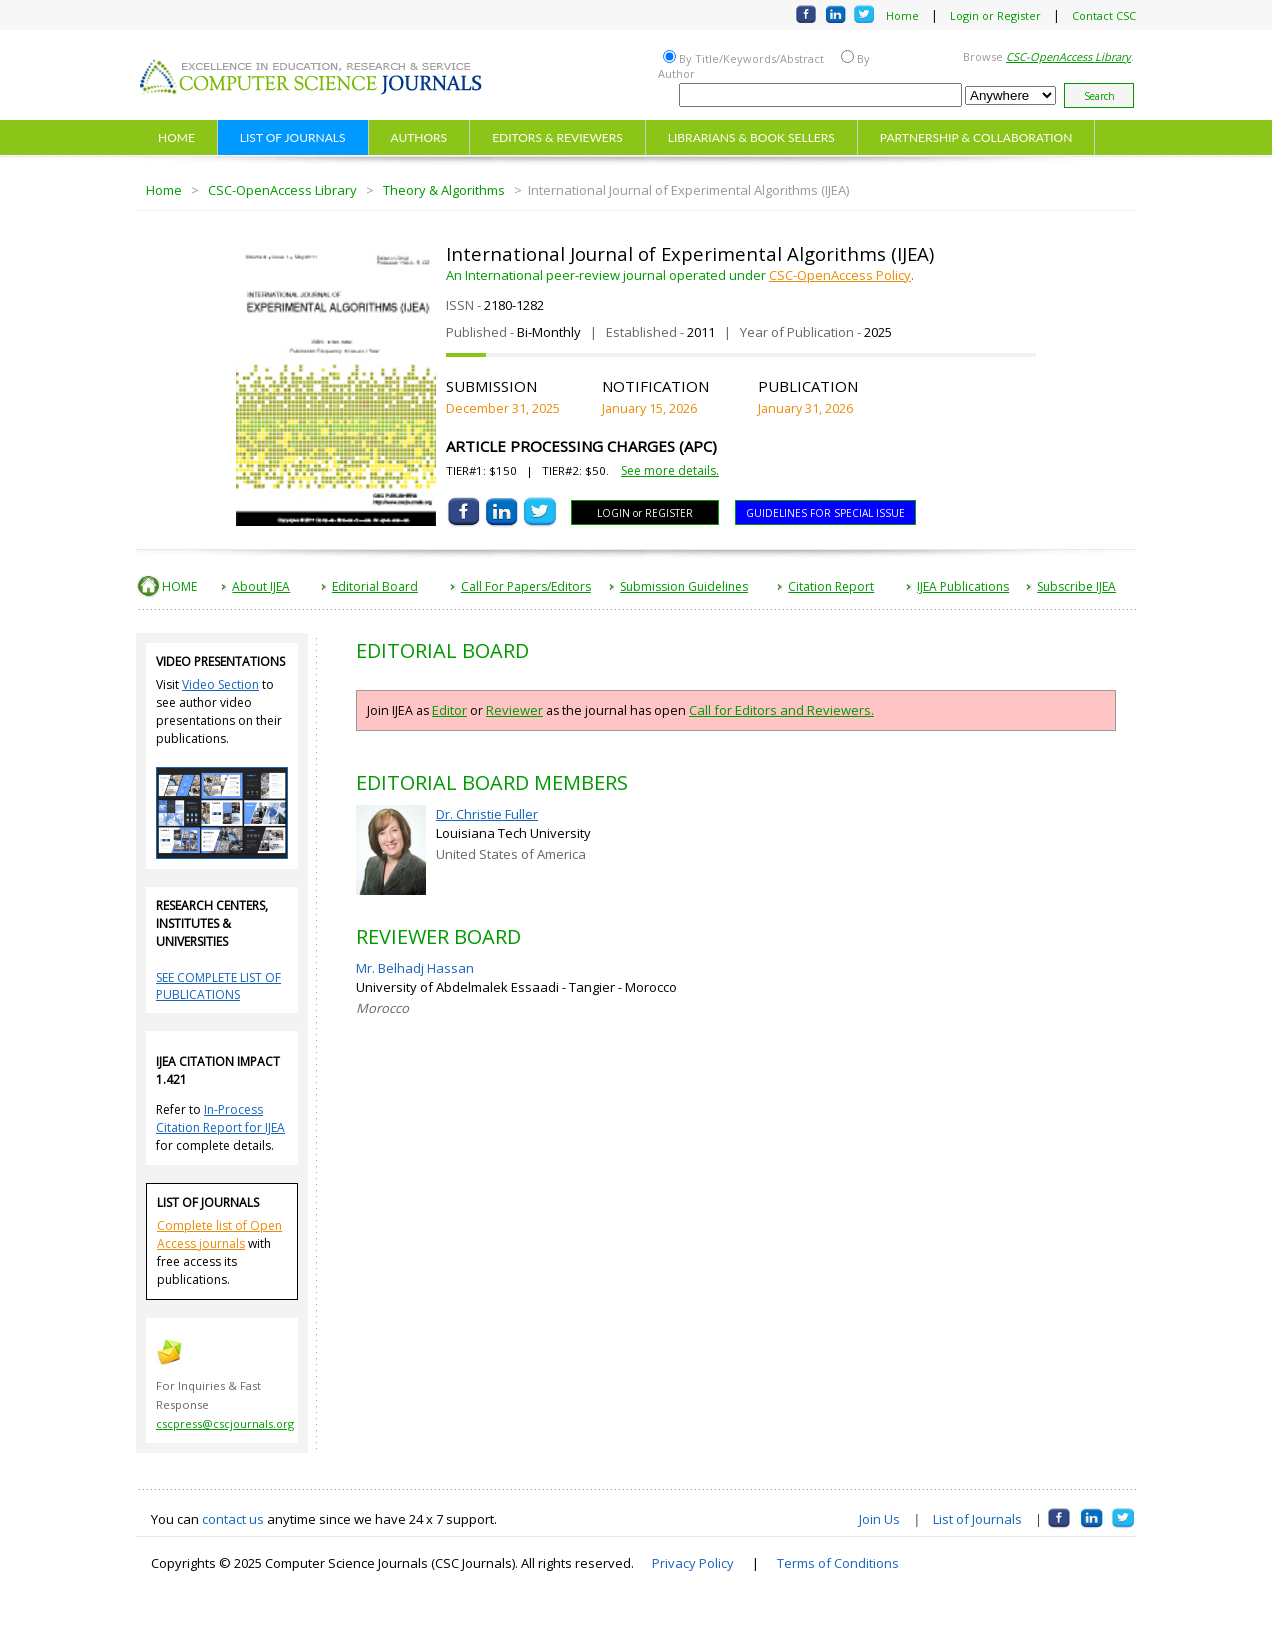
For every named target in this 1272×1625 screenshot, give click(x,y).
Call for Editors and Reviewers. (781, 710)
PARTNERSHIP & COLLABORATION (976, 137)
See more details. (670, 470)
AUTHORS (419, 137)
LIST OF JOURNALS (293, 137)
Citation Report (831, 586)
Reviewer (514, 710)
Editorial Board (375, 586)
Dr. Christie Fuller (487, 814)
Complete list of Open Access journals (219, 1234)
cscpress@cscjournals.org (225, 1423)
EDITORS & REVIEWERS (557, 137)
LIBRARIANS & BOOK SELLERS (751, 137)
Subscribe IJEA (1076, 586)
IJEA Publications (963, 586)
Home (902, 15)
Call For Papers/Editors (526, 586)
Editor (449, 710)
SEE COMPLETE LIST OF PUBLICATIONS (218, 986)
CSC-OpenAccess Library (282, 190)
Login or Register (995, 15)
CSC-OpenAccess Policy (840, 275)
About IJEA (261, 586)
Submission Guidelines (684, 586)
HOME (176, 137)
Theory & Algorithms (444, 190)
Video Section (220, 684)
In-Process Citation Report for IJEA (220, 1118)
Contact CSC (1104, 15)
